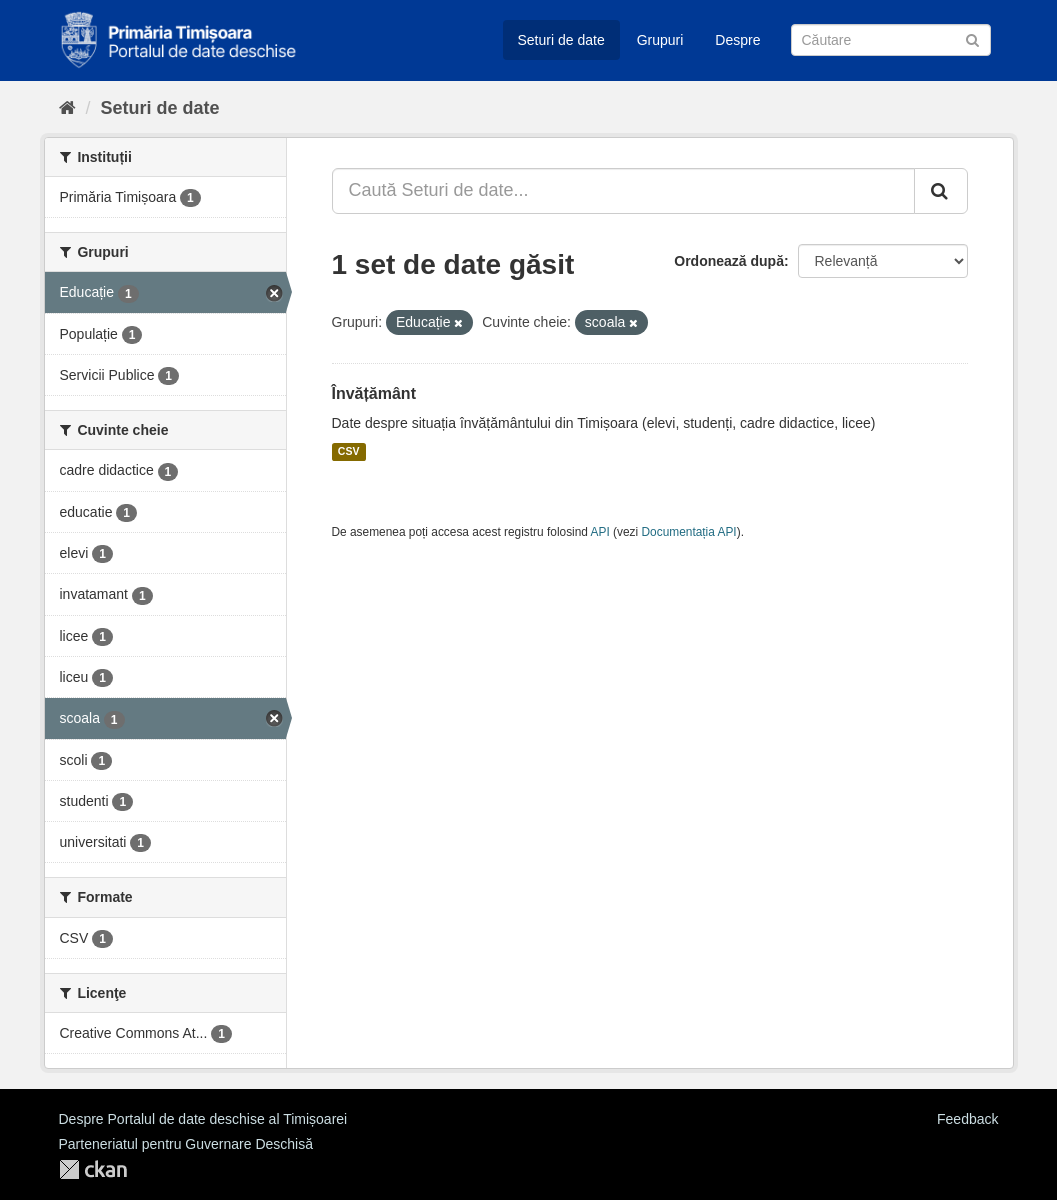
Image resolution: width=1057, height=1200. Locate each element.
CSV (349, 452)
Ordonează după (729, 261)
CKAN (93, 1169)
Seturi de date (561, 40)
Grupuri (660, 40)
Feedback (967, 1119)
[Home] (67, 108)
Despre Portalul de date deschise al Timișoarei (203, 1119)
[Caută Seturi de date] (891, 40)
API (600, 532)
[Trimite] (972, 38)
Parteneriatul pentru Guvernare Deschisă (186, 1144)
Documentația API (689, 532)
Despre (737, 40)
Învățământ (374, 393)
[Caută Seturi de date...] (623, 191)
